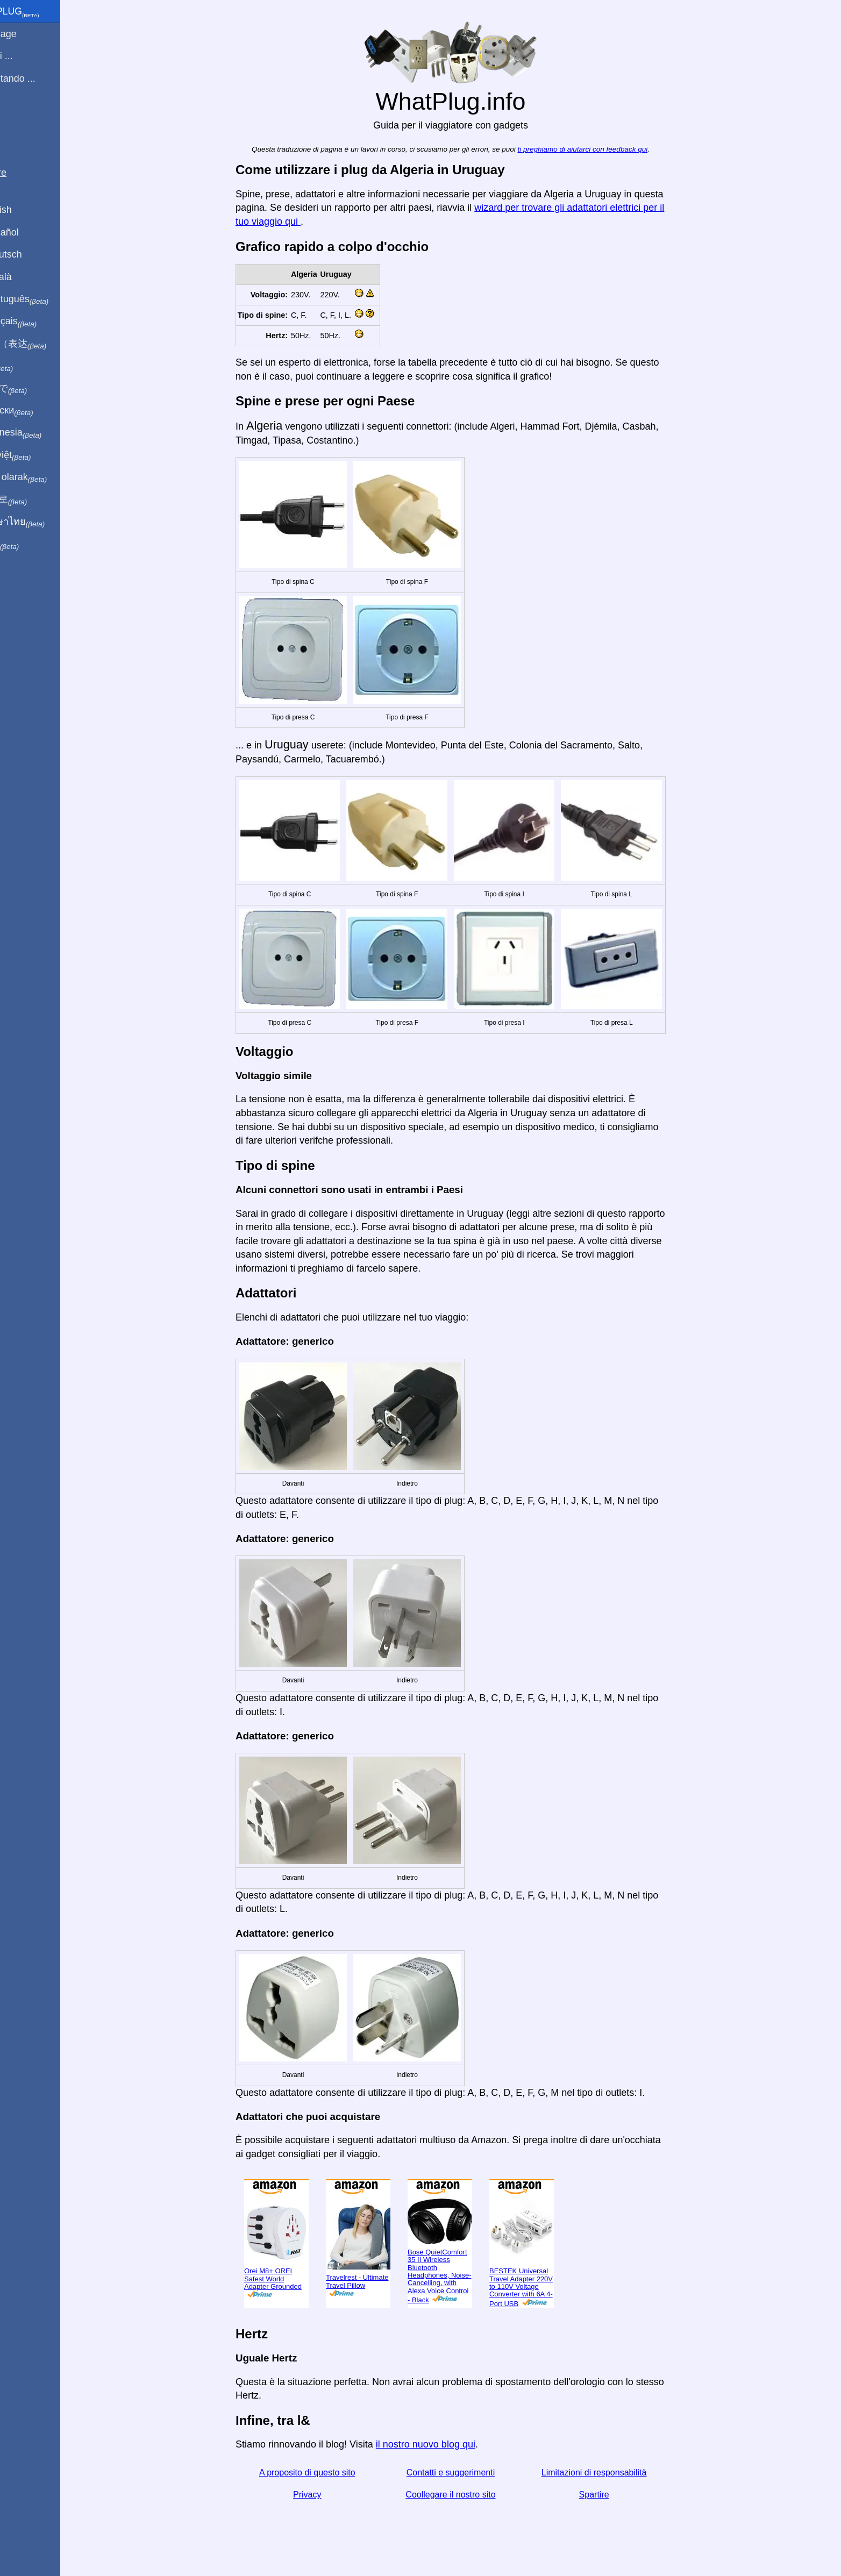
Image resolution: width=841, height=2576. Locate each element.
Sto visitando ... (39, 78)
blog (15, 117)
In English (27, 209)
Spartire (612, 2494)
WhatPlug (41, 12)
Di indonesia (42, 433)
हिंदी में (28, 366)
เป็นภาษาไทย (43, 522)
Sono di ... (27, 56)
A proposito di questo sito (325, 2472)
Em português (45, 299)
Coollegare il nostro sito (469, 2494)
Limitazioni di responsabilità (612, 2472)
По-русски (38, 411)
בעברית (30, 544)
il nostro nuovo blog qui (444, 2444)
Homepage (29, 33)
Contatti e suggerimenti (469, 2472)
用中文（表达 (44, 344)
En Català (27, 277)
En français (40, 321)
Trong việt (37, 455)
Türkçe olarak (45, 477)
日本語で (34, 389)
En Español (30, 232)
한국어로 (34, 499)
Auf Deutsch (32, 254)
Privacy (325, 2494)
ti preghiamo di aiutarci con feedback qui (601, 149)
